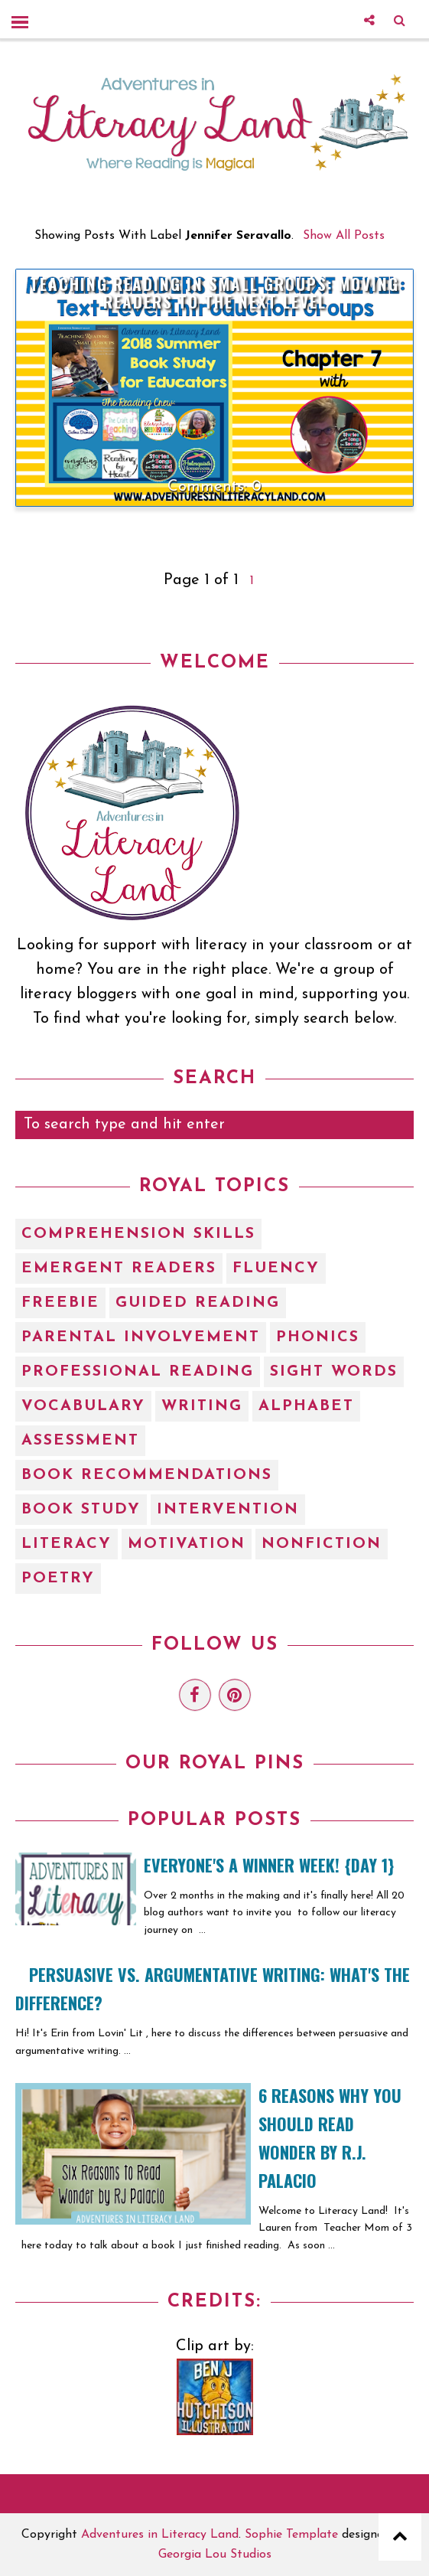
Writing (201, 1406)
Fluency (276, 1268)
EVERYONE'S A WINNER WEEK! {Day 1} (269, 1865)
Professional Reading (137, 1371)
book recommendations (146, 1475)
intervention (228, 1509)
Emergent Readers (118, 1268)
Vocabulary (83, 1406)
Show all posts (344, 236)
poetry (58, 1578)
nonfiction (322, 1544)
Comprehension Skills (138, 1234)
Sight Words (334, 1371)
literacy (66, 1544)
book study (81, 1509)
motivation (186, 1544)
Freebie (60, 1303)
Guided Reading (197, 1303)
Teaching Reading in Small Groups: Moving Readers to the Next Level (214, 292)
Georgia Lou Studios (214, 2554)
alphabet (306, 1406)
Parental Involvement (140, 1337)
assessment (80, 1440)
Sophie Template (291, 2535)
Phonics (317, 1337)
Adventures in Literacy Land (160, 2535)
